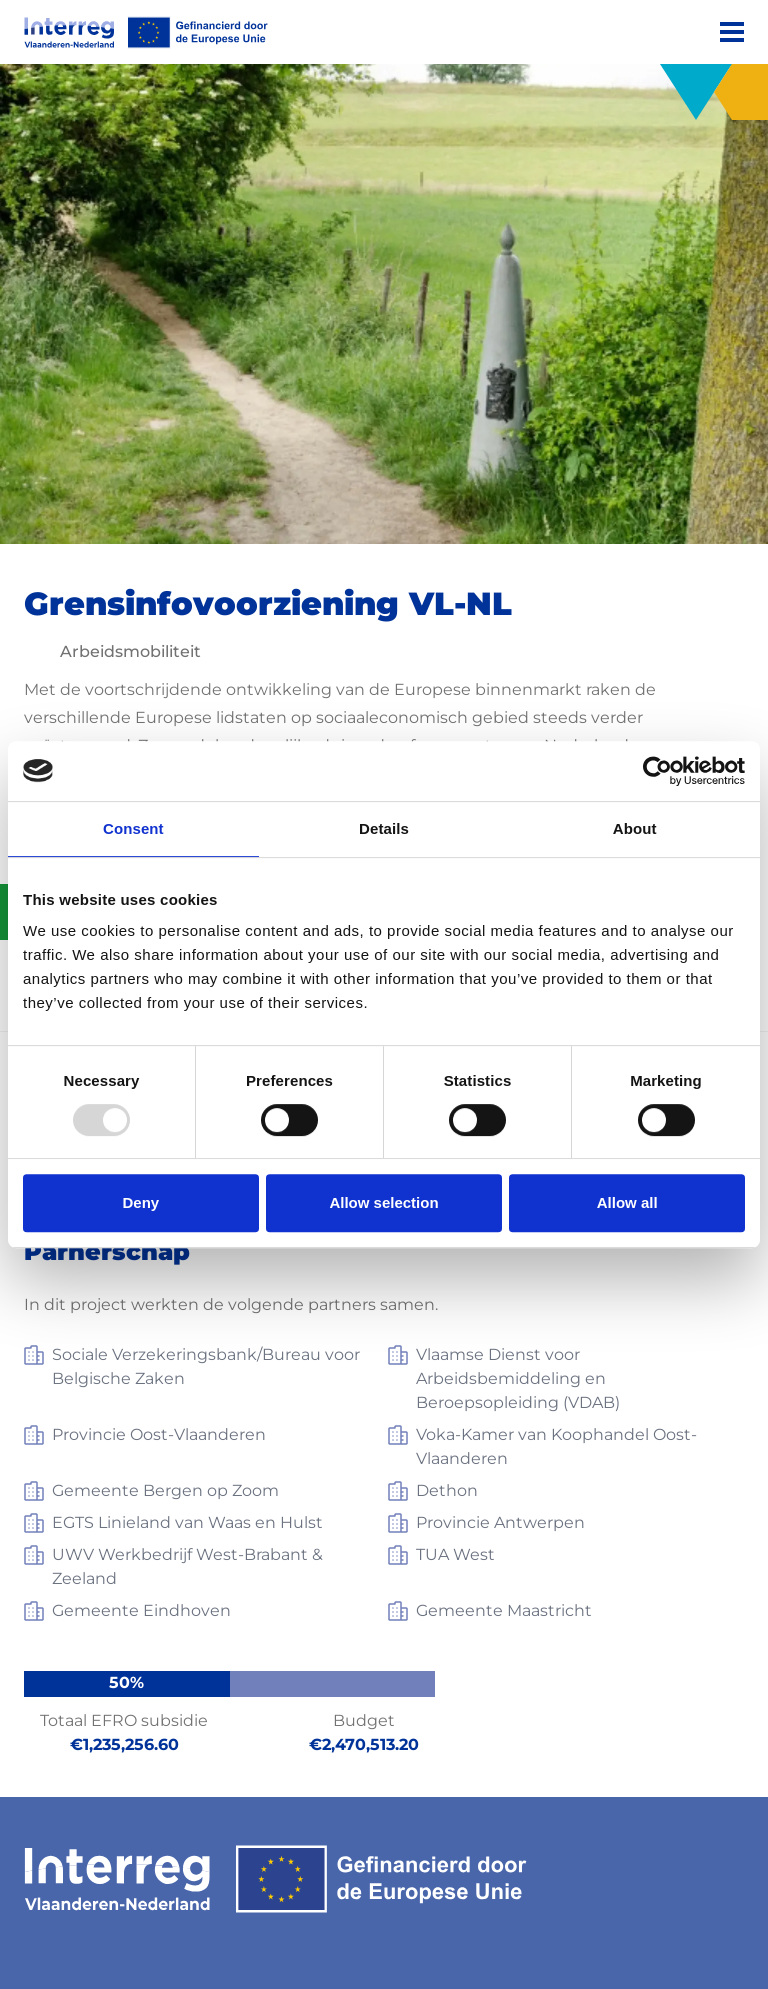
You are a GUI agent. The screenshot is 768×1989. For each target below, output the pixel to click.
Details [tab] (384, 828)
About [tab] (635, 828)
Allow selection (383, 1202)
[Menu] (732, 32)
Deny (140, 1202)
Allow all (627, 1202)
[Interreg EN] (146, 32)
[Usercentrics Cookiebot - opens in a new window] (657, 771)
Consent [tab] (133, 828)
